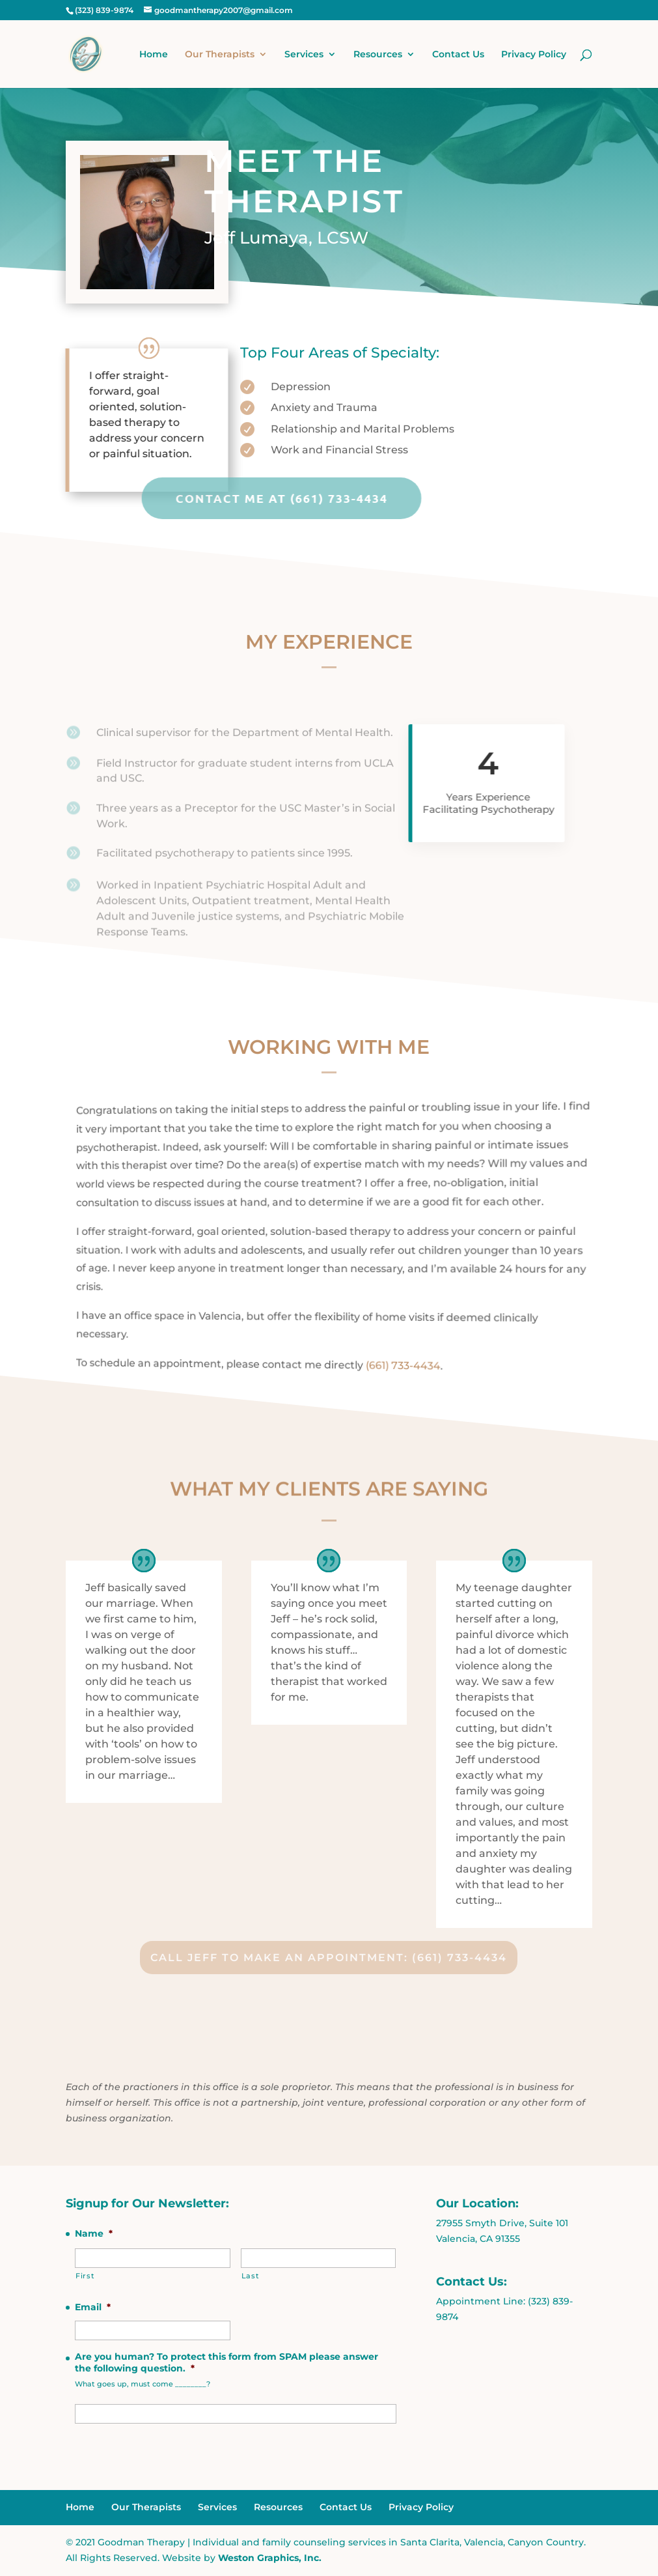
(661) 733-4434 (400, 1368)
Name (94, 2233)
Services (303, 55)
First (84, 2275)
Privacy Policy (533, 55)
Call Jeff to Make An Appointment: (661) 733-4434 (328, 1957)
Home (153, 55)
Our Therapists (219, 55)
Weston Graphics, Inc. (270, 2558)
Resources (377, 55)
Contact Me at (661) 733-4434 (161, 497)
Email (93, 2307)
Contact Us (458, 55)
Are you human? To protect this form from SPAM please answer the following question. (226, 2362)
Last (250, 2275)
